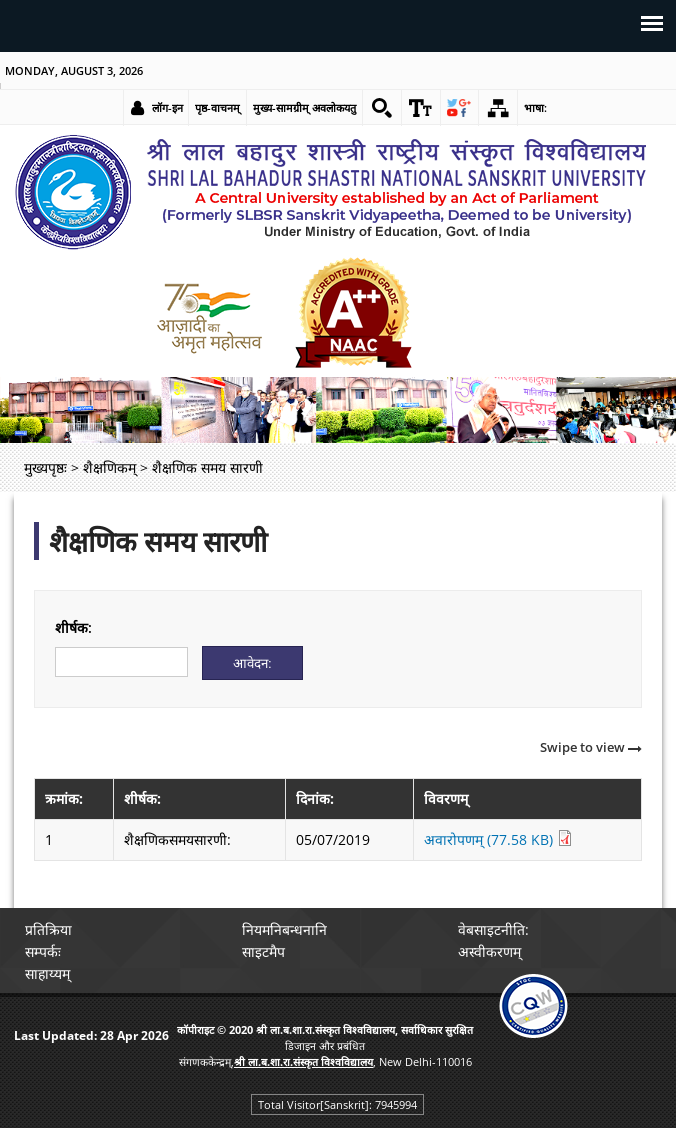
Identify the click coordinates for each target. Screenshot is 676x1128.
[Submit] (252, 663)
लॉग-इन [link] (167, 107)
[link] (382, 108)
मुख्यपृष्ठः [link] (45, 467)
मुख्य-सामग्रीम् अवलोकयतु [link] (304, 107)
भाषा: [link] (536, 107)
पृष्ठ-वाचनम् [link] (217, 107)
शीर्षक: (73, 627)
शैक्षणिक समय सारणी (158, 541)
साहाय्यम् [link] (48, 973)
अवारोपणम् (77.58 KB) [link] (498, 839)
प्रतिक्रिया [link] (49, 929)
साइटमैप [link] (263, 951)
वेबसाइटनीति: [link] (493, 929)
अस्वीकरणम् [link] (489, 951)
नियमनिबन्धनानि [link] (284, 929)
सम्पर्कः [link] (44, 951)
